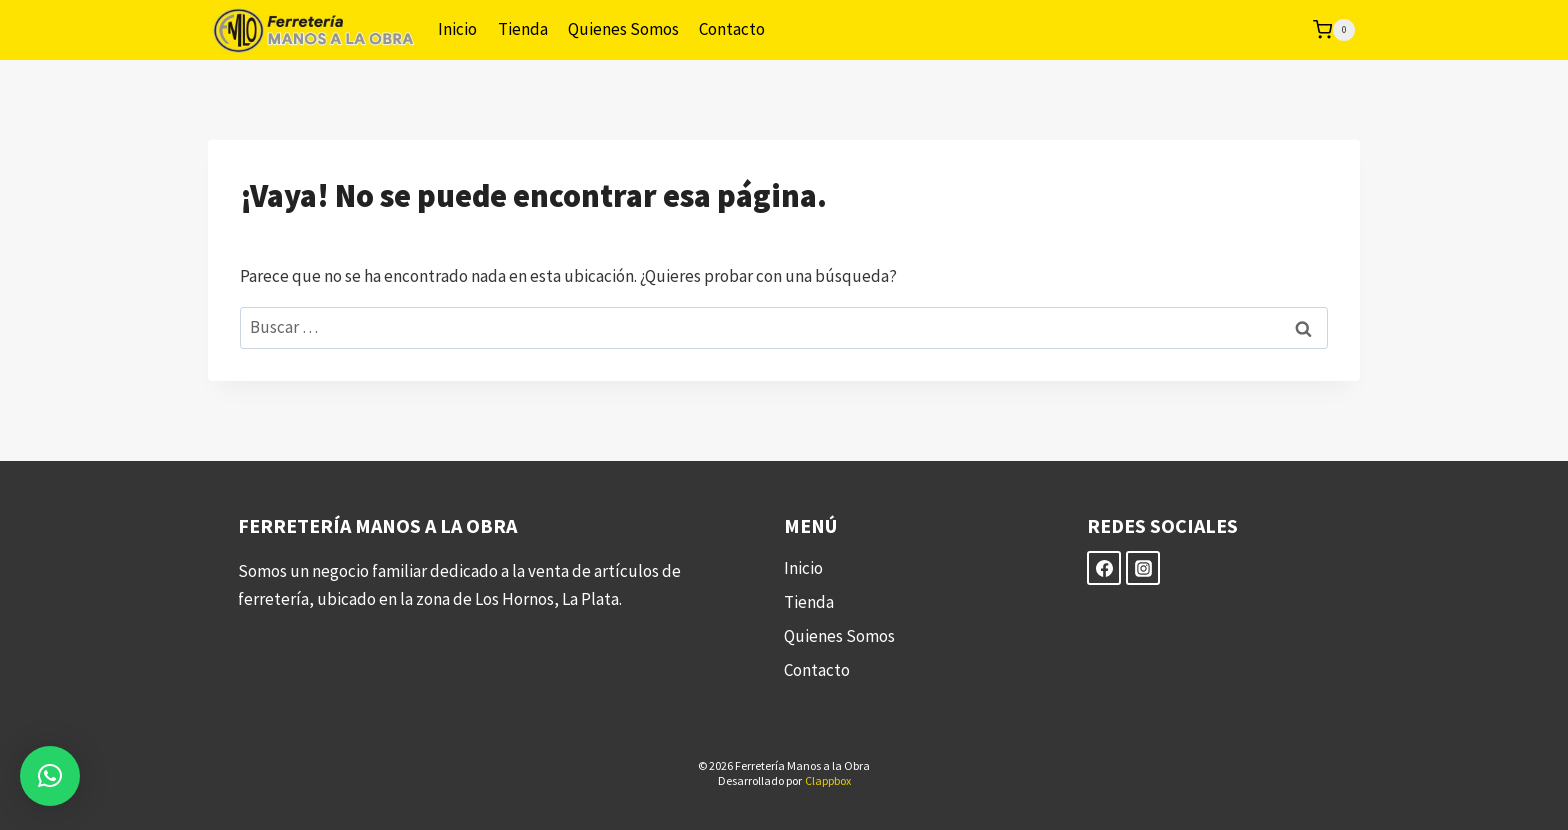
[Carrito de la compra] (1334, 30)
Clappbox (828, 780)
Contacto (732, 29)
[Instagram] (1143, 568)
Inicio (457, 29)
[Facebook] (1104, 568)
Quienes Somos (623, 29)
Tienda (523, 29)
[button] (50, 776)
